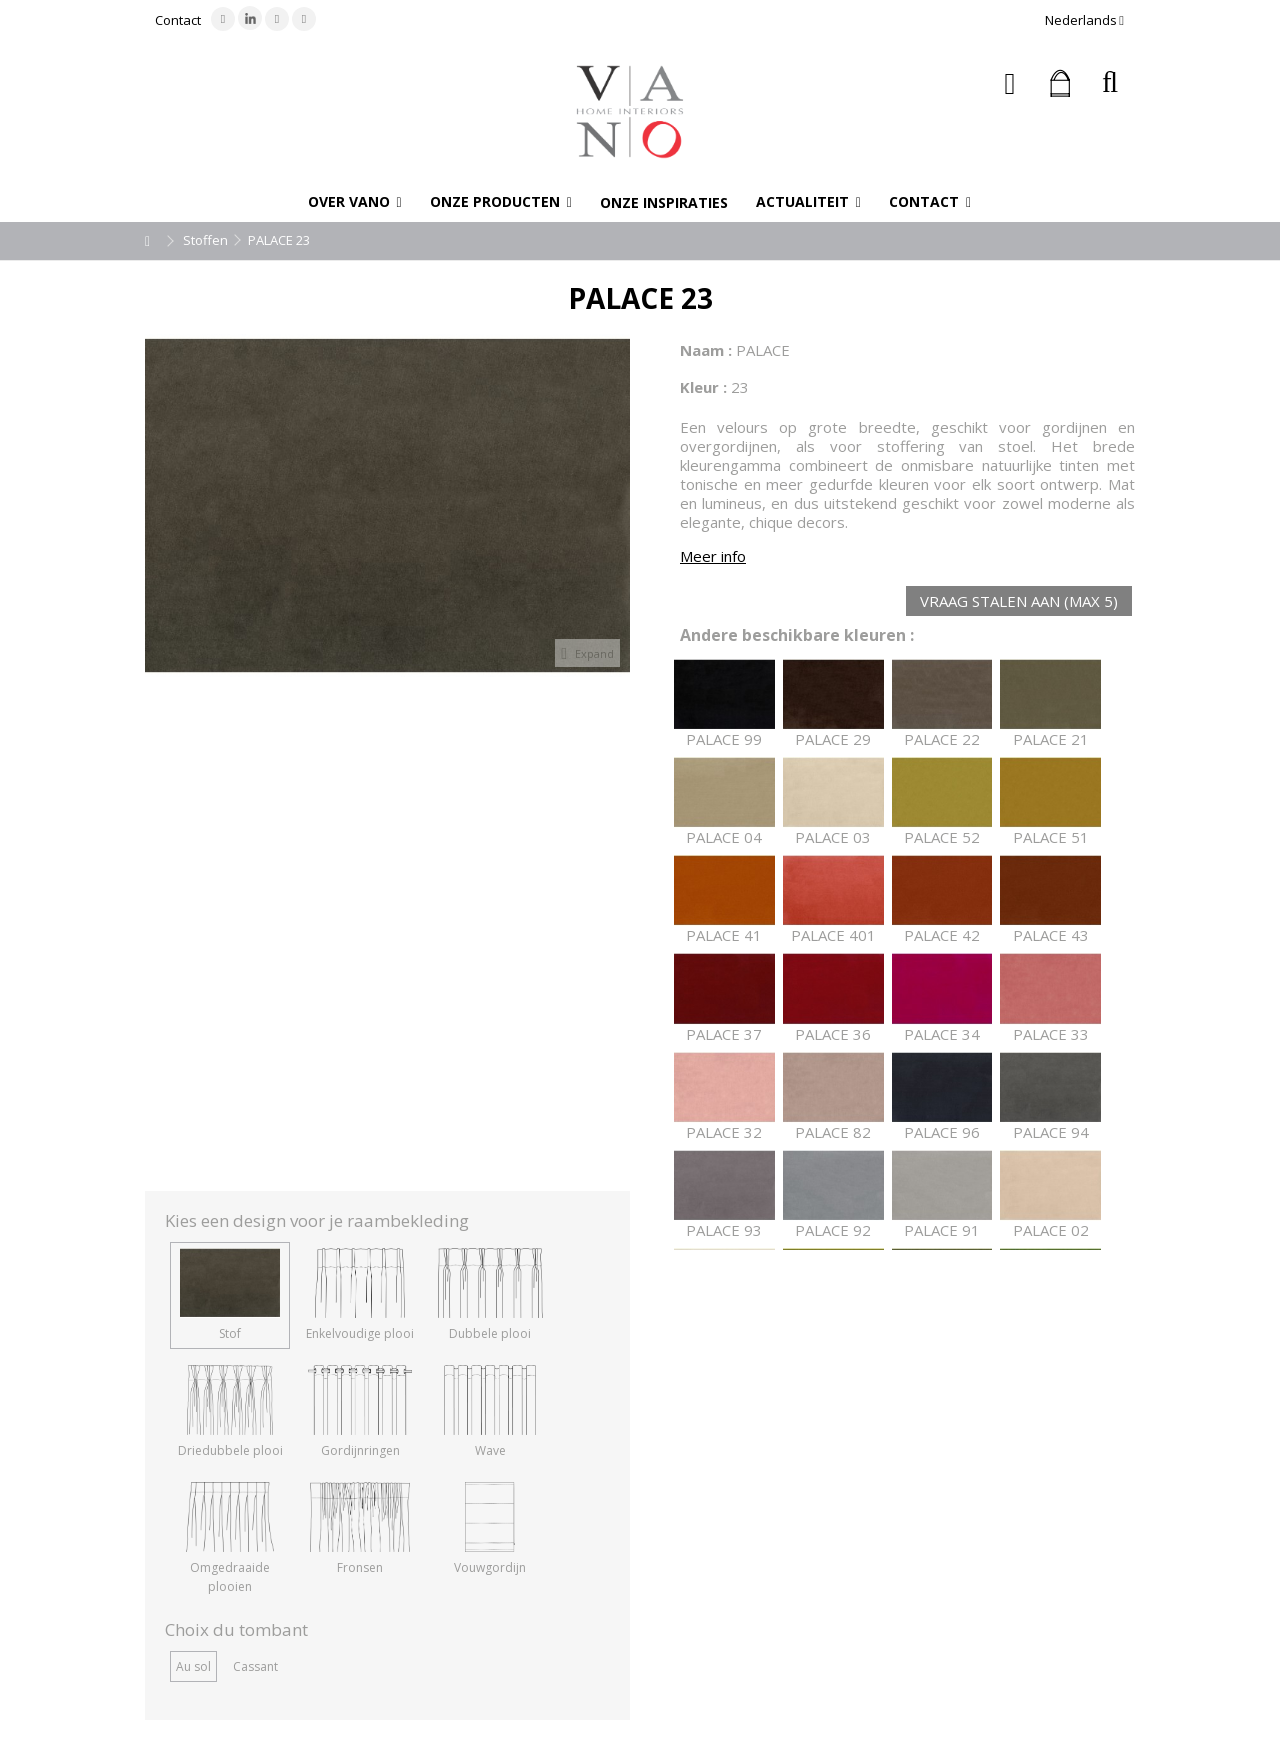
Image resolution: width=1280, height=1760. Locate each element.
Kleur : (703, 387)
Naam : (706, 350)
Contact (178, 20)
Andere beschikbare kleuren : (797, 635)
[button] (355, 202)
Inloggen (1010, 83)
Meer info (713, 556)
